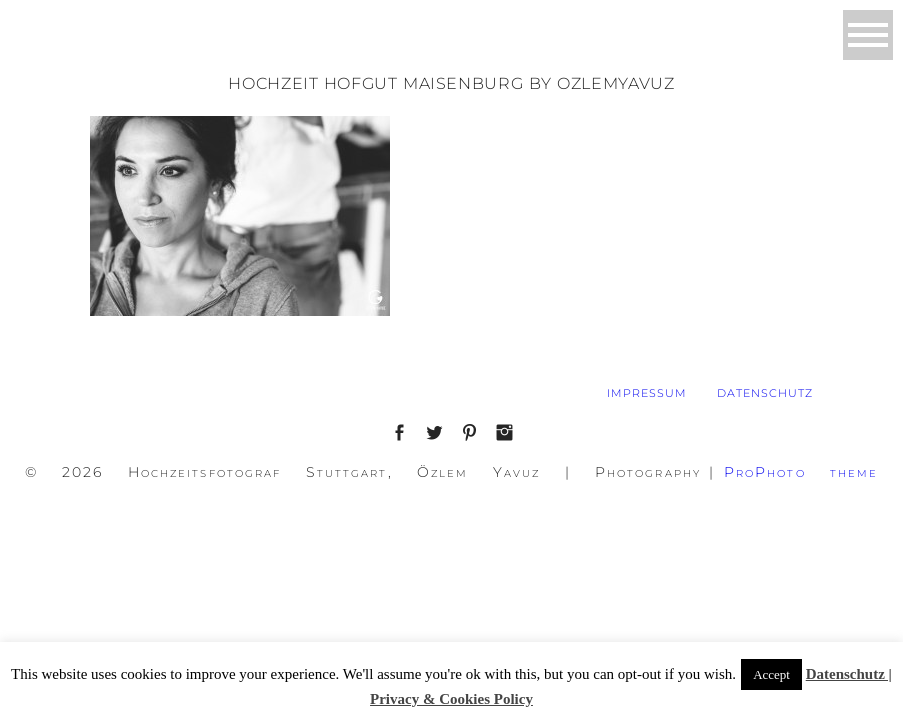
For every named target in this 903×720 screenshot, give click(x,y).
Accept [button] (771, 674)
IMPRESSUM (647, 393)
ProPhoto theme (801, 472)
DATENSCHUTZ (765, 393)
